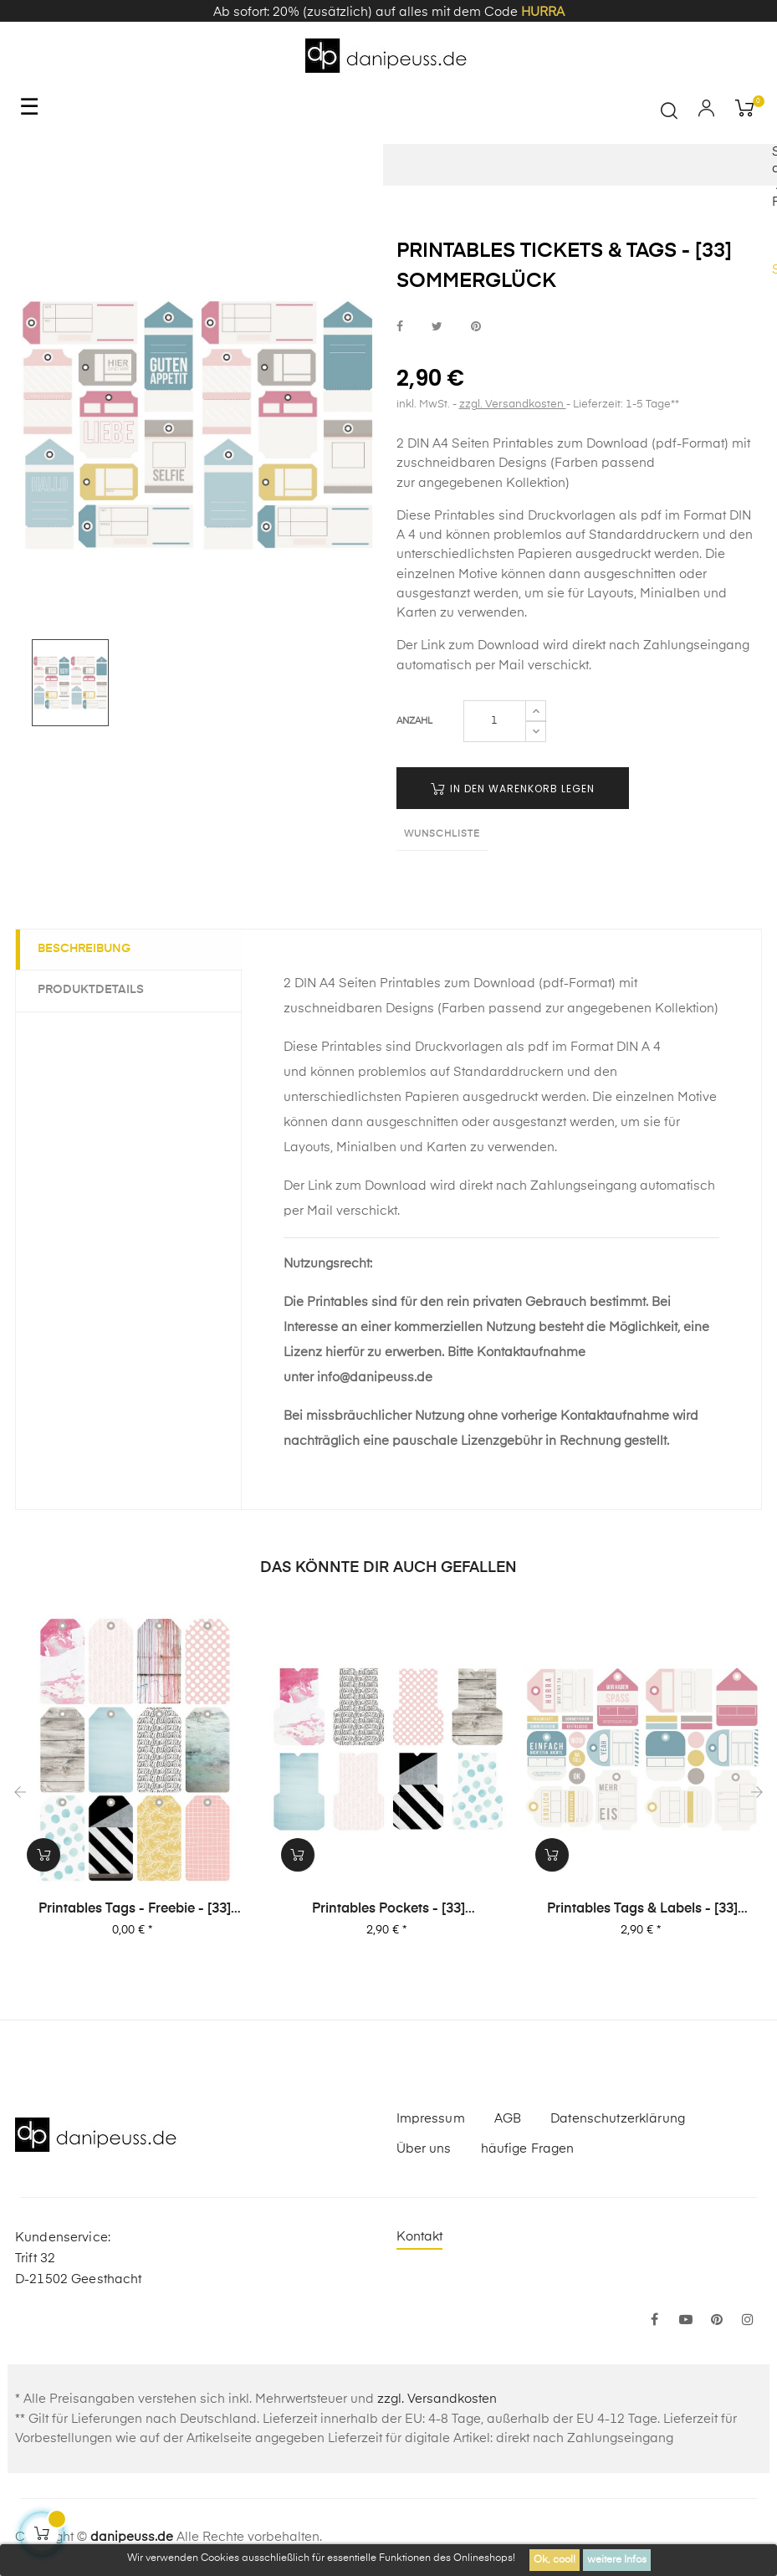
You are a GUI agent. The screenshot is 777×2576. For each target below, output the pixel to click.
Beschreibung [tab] (87, 949)
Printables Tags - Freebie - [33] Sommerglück (134, 1910)
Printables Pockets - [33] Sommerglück (388, 1910)
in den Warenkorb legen (513, 788)
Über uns (424, 2149)
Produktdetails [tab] (94, 990)
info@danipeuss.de (374, 1377)
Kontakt (419, 2236)
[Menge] (494, 721)
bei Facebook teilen (399, 326)
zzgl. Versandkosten (512, 404)
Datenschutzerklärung (617, 2119)
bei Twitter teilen (437, 326)
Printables (464, 516)
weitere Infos (617, 2560)
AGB (507, 2119)
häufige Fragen (528, 2149)
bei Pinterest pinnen (476, 326)
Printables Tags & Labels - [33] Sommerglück (642, 1910)
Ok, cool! (554, 2560)
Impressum (430, 2119)
